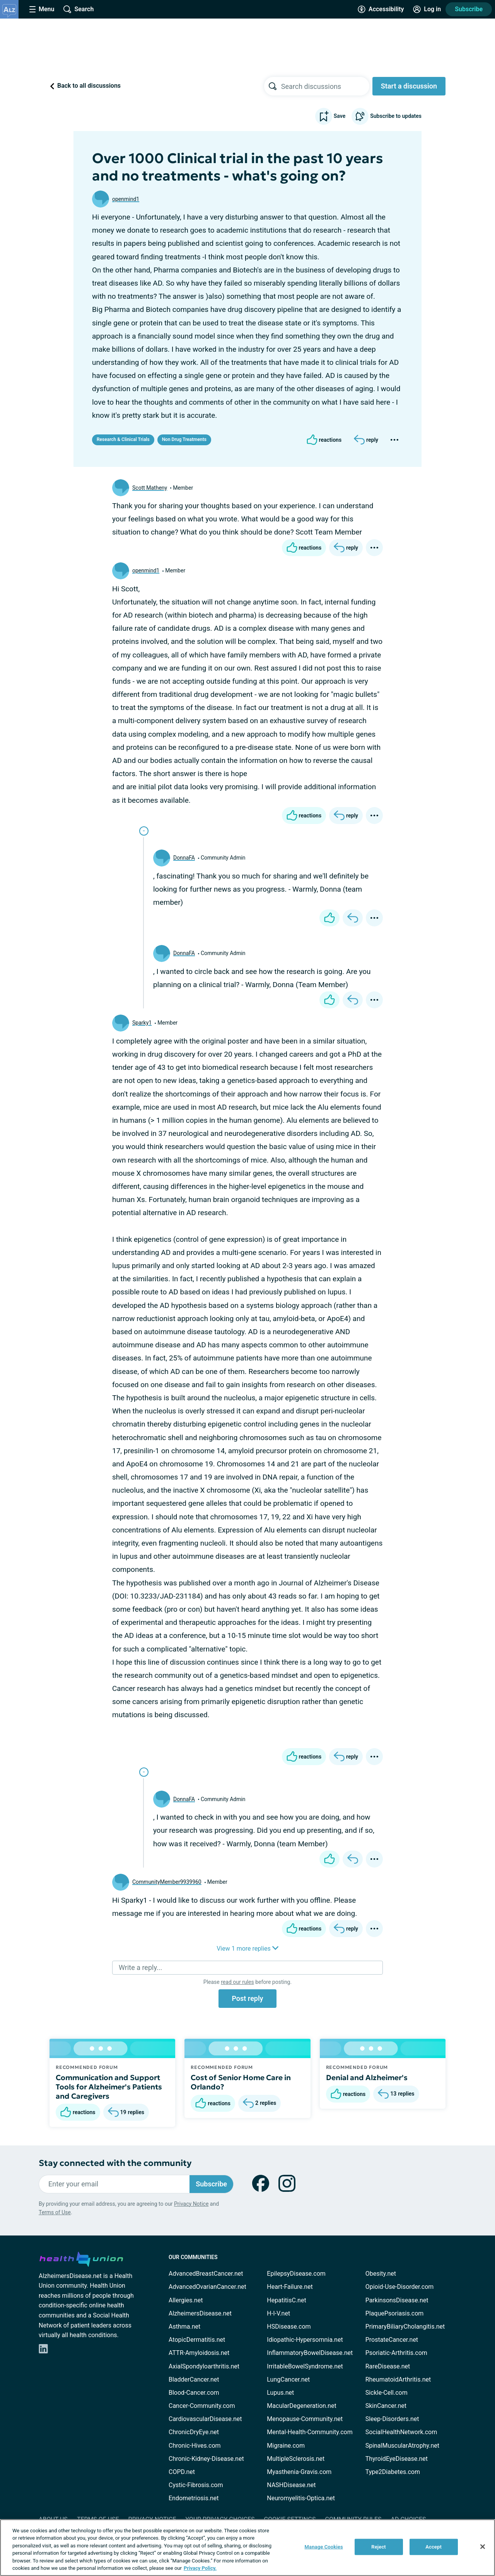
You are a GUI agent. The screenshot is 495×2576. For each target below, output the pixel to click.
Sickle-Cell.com (386, 2392)
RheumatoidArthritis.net (398, 2379)
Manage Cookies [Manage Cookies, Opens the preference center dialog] (324, 2547)
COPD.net (182, 2472)
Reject (378, 2547)
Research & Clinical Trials (123, 439)
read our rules (237, 1982)
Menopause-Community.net (305, 2419)
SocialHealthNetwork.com (401, 2432)
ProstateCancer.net (391, 2339)
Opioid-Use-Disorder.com (399, 2286)
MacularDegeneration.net (301, 2405)
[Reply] (366, 439)
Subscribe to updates (387, 116)
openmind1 (125, 199)
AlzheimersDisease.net (200, 2313)
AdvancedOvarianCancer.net (207, 2286)
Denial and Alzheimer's (367, 2077)
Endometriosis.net (193, 2498)
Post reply (247, 1998)
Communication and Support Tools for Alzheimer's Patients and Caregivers (109, 2087)
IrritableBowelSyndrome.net (305, 2366)
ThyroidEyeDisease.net (396, 2458)
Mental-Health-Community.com (309, 2432)
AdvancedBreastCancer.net (206, 2273)
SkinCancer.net (385, 2405)
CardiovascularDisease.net (205, 2419)
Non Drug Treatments (184, 439)
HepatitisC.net (286, 2300)
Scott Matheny (149, 488)
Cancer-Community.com (202, 2405)
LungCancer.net (288, 2379)
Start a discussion (409, 86)
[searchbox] (325, 86)
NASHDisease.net (291, 2485)
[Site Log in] (426, 9)
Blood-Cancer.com (194, 2392)
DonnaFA (184, 858)
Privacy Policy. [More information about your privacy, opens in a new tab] (200, 2568)
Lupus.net (280, 2392)
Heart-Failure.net (289, 2286)
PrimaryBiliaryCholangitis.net (405, 2326)
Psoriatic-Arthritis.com (396, 2352)
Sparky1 (142, 1023)
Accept (433, 2547)
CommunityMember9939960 (166, 1882)
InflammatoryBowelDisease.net (310, 2352)
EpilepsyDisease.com (296, 2273)
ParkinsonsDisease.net (396, 2300)
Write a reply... (140, 1967)
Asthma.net (184, 2326)
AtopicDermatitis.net (197, 2339)
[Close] (482, 2546)
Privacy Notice (191, 2204)
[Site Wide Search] (78, 9)
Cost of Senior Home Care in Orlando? (241, 2082)
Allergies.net (186, 2300)
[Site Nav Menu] (42, 9)
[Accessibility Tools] (380, 9)
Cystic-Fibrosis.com (196, 2485)
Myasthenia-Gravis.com (299, 2472)
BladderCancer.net (194, 2379)
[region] (247, 2547)
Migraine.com (286, 2445)
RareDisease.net (387, 2366)
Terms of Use (55, 2212)
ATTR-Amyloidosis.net (199, 2352)
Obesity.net (380, 2273)
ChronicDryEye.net (194, 2432)
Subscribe (469, 9)
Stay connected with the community (115, 2163)
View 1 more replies (247, 1948)
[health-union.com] (81, 2258)
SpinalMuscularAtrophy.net (402, 2445)
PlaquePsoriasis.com (394, 2313)
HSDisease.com (289, 2326)
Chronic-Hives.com (195, 2445)
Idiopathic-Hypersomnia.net (305, 2339)
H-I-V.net (278, 2313)
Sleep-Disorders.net (392, 2419)
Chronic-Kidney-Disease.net (206, 2458)
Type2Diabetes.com (392, 2472)
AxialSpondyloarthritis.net (204, 2366)
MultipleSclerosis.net (295, 2458)
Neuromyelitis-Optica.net (301, 2498)
